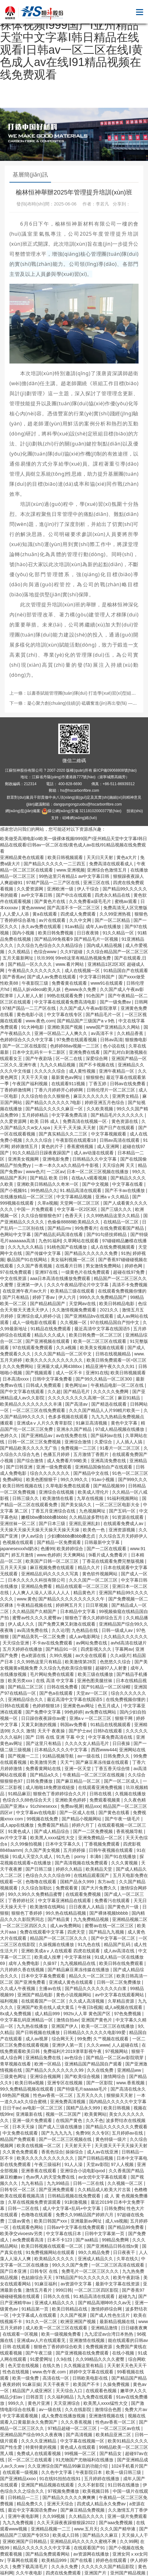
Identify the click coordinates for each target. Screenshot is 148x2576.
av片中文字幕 (14, 1837)
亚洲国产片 (96, 2572)
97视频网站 (117, 2051)
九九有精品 (32, 2183)
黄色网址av (76, 1385)
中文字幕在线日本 (64, 2233)
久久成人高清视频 (87, 2001)
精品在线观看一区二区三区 (83, 1586)
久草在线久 (128, 2258)
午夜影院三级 (35, 983)
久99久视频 (61, 1655)
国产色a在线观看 (56, 1693)
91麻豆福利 (46, 2283)
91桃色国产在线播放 (67, 1247)
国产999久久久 (132, 1479)
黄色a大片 (127, 857)
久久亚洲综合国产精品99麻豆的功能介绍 (68, 2466)
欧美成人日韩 (66, 2535)
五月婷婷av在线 (128, 2133)
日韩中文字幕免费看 (52, 1378)
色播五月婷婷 (57, 1454)
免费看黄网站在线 (44, 1768)
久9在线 (64, 2359)
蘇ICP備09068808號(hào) (114, 770)
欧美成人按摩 (48, 1957)
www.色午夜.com (49, 2371)
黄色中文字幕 (125, 1422)
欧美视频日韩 (96, 2491)
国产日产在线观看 (117, 1127)
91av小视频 (104, 1479)
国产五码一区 (123, 1510)
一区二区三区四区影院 (97, 2290)
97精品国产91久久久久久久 (83, 2277)
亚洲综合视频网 (46, 2076)
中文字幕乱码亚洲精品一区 (27, 2019)
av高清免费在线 (33, 1630)
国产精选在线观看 (109, 1404)
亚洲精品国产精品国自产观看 (94, 2063)
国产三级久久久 (117, 1209)
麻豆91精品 (129, 1397)
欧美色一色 (94, 1529)
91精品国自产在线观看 (125, 970)
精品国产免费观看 (18, 2139)
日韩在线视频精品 (113, 1353)
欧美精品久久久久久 (54, 2258)
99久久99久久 (74, 1479)
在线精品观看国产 (92, 1875)
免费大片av (136, 2409)
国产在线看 (82, 2560)
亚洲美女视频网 (24, 1159)
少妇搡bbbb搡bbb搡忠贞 (71, 1536)
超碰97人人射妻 (111, 1668)
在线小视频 (123, 2352)
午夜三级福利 (48, 2164)
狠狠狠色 (95, 1077)
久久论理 (60, 1630)
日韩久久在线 (57, 2296)
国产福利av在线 (107, 1435)
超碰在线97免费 (129, 1272)
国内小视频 (24, 932)
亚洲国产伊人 (65, 2026)
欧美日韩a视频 (30, 2082)
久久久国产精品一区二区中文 (63, 1353)
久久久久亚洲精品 (39, 2440)
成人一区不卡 (69, 1372)
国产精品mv (60, 1228)
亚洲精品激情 (105, 2327)
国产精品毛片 (77, 1391)
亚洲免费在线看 (85, 1052)
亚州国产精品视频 (128, 2572)
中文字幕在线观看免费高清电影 (65, 1001)
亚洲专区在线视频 (65, 2082)
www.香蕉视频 (130, 2082)
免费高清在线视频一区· (86, 1121)
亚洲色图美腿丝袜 (95, 1680)
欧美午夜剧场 (127, 2277)
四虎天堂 (76, 1931)
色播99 (47, 1548)
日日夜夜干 (124, 2252)
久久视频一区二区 (125, 2183)
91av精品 (74, 926)
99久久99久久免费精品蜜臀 (35, 1894)
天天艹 (66, 1762)
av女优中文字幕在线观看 (103, 2176)
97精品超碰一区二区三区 (73, 2428)
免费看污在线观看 (112, 1900)
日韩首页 (35, 2396)
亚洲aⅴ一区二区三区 (91, 1718)
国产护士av (80, 1730)
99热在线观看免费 (65, 995)
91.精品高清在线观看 (81, 1190)
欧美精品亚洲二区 (114, 2434)
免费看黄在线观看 (70, 983)
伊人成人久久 (22, 1624)
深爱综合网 (97, 1058)
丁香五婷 (98, 1083)
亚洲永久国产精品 (74, 1429)
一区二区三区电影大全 (118, 1504)
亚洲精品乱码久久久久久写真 (50, 1573)
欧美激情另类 (44, 1762)
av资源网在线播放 (91, 2554)
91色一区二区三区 (130, 1473)
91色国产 (95, 995)
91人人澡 (74, 2164)
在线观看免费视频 (83, 1894)
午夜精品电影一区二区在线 (118, 1385)
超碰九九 (127, 2296)
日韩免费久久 (117, 1755)
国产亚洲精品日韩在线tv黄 (113, 2246)
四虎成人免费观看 (78, 913)
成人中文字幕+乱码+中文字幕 (72, 2208)
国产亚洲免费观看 (57, 2189)
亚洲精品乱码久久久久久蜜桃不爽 (83, 2541)
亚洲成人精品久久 (96, 2258)
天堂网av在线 (83, 1303)
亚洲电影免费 (56, 1159)
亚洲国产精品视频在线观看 (48, 2484)
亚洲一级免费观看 (54, 1466)
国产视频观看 (39, 1372)
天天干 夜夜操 (51, 1730)
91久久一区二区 (42, 2321)
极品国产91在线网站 (27, 1259)
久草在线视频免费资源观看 (35, 2202)
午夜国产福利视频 (30, 1083)
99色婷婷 (74, 1712)
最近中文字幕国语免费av (33, 2510)
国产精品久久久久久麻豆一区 (55, 1108)
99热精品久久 (44, 1190)
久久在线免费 (101, 2070)
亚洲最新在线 (29, 2114)
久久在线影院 (79, 2409)
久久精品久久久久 (87, 2516)
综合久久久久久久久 (50, 1473)
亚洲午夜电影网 (24, 2516)
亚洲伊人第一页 (68, 2045)
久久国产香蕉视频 (35, 1265)
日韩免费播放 (40, 1781)
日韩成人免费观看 (44, 1385)
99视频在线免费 (43, 1818)
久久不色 (94, 2120)
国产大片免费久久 (99, 1887)
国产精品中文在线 (91, 1473)
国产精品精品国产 (48, 1303)
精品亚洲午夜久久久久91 (111, 1366)
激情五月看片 (39, 2290)
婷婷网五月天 (69, 1605)
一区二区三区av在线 (120, 2428)
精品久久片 (89, 1567)
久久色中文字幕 (57, 2472)
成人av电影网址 (85, 1636)
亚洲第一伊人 (30, 1284)
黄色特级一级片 (111, 2139)
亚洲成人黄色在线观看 (71, 1982)
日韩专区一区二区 (18, 2189)
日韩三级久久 (26, 1498)
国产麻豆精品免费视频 (83, 2510)
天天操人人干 (135, 2535)
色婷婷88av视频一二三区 (75, 1045)
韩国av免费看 (74, 1724)
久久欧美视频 (100, 1108)
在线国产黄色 (69, 2120)
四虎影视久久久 (97, 1649)
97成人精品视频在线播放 (120, 1429)
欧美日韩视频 (117, 2107)
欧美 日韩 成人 (45, 1121)
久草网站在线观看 (81, 1240)
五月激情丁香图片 (91, 1454)
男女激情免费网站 (104, 1265)
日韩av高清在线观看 (120, 1140)
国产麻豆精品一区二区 (78, 1781)
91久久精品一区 (119, 932)
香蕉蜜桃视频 (80, 1146)
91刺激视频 (76, 2202)
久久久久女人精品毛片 (87, 1743)
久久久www (98, 2045)
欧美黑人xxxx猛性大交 (53, 1837)
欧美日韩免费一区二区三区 (96, 1334)
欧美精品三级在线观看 (73, 1290)
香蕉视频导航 (130, 1831)
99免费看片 (86, 1228)
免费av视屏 (71, 1806)
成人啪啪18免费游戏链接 (51, 1787)
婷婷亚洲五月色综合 (105, 1102)
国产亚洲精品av (37, 1435)
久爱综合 (103, 1441)
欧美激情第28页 (81, 1661)
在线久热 (52, 2365)
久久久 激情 (23, 1730)
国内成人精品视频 (105, 945)
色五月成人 (109, 1705)
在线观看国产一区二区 (43, 2001)
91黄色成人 (19, 1831)
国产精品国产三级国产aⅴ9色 (86, 1020)
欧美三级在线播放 (96, 1674)
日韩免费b (114, 2208)
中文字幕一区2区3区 (77, 1209)
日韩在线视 (101, 1793)
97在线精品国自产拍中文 (115, 1322)
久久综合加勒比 (37, 1887)
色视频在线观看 (19, 1542)
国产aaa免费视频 (116, 2522)
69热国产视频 (17, 2095)
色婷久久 (9, 1435)
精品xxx (92, 1806)
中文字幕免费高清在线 (111, 1737)
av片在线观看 (53, 920)
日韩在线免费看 (63, 1686)
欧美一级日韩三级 (124, 2472)
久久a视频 (66, 1347)
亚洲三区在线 (97, 882)
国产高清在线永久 (128, 2089)
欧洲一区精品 (48, 2063)
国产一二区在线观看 (107, 1548)
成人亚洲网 (108, 1146)
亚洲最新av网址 (87, 2220)
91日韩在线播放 (124, 2484)
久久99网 (129, 2541)
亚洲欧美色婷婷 (71, 1799)
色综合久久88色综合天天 (28, 1799)
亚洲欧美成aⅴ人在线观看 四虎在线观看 (61, 1950)
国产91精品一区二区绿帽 (106, 1686)
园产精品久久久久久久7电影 (54, 1102)
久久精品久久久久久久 (126, 1636)
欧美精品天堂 (99, 1869)
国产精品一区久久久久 (30, 964)
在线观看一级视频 (21, 2472)
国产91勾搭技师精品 (107, 1234)
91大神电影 (33, 1027)
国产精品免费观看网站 (48, 2554)
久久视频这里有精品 (84, 2365)
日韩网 (141, 1001)
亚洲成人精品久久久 (55, 2302)
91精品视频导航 (59, 1755)
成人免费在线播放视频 (64, 2415)
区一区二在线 (69, 1058)
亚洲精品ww (129, 2070)
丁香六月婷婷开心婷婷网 (59, 1089)
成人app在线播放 (17, 1825)
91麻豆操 (31, 2384)
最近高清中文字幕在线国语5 (102, 1328)
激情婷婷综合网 (107, 2308)
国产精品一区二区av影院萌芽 (115, 2057)
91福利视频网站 (123, 1498)
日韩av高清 (111, 1039)
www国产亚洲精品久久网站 (113, 1027)
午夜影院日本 (89, 2472)
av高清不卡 (103, 1033)
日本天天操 (24, 2126)
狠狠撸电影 (136, 1039)
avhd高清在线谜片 (128, 1642)
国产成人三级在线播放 (60, 2126)
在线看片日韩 (69, 1265)
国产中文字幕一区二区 (113, 1938)
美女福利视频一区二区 (73, 1259)
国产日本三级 (52, 1523)
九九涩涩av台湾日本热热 (109, 2334)
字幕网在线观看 (23, 2560)
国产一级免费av (116, 1001)
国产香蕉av (14, 976)
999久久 (16, 2403)
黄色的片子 (53, 1146)
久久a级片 (120, 1655)
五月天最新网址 (19, 957)
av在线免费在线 (72, 1435)
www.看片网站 (70, 964)
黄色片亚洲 (39, 2403)
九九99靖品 (59, 2183)
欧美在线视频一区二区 (39, 2145)
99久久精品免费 (94, 2252)
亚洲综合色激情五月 (107, 869)
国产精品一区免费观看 (59, 1542)
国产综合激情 (30, 1460)
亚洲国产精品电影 (35, 1994)
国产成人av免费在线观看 (52, 976)
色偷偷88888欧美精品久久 (74, 1221)
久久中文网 (81, 920)
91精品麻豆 (19, 1793)
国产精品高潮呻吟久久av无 (105, 2302)
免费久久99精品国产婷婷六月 (85, 2214)
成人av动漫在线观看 (94, 1152)
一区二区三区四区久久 (25, 1925)
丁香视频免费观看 (102, 1843)
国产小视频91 (14, 1190)
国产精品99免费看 (126, 2227)
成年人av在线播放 (104, 926)
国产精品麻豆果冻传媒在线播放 (79, 1969)
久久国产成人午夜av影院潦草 (89, 1008)
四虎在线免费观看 (64, 2572)
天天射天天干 (78, 2145)
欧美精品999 (55, 2560)
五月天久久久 (90, 2095)
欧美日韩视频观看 (66, 857)
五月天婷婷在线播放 (23, 1649)
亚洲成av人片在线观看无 (42, 2340)
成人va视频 (116, 2220)
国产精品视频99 (109, 1485)
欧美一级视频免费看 (61, 2334)
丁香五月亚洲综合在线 (54, 1510)
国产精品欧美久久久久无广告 (29, 1448)
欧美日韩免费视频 (56, 932)
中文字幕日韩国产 (97, 976)
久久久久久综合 (50, 1071)
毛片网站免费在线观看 (52, 1674)
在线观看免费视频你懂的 (122, 1290)
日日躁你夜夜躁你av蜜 (44, 1718)
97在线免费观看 (16, 1272)
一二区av (56, 1171)
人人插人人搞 (130, 1441)
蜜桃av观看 (126, 901)
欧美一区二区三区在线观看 (100, 1341)
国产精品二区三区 (26, 1686)
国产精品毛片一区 (104, 1014)
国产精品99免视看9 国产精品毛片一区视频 (76, 939)
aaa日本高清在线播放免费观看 (60, 1278)
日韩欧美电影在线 (90, 2378)
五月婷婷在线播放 (102, 2478)
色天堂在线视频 (24, 2365)
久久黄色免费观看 (21, 2151)
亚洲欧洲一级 (61, 888)
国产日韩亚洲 (20, 1466)
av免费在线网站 (101, 1712)
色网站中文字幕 (16, 1234)
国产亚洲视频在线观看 (48, 1341)
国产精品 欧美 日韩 (49, 1177)
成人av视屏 (37, 2038)
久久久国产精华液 (118, 2528)
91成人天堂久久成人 (33, 1856)
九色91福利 (49, 1240)
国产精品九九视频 (107, 1931)
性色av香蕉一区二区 (53, 2095)
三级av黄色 (19, 2220)
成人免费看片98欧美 (67, 1460)
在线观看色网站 (28, 2227)
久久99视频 (54, 2516)
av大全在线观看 (92, 1655)
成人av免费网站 (66, 1925)
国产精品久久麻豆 (101, 2535)
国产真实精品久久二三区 (63, 1133)
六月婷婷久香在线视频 (22, 1969)
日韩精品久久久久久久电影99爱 (95, 2032)
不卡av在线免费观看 (53, 1642)
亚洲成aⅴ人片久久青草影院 (45, 1422)
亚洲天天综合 (61, 2503)
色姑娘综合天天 (37, 2277)
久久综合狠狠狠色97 (41, 1215)
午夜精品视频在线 (35, 1605)
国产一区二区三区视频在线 (66, 2139)
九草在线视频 (91, 1498)
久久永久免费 (65, 2566)
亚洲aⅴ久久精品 (112, 1196)
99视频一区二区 (81, 2453)
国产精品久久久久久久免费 (92, 1253)
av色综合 (74, 2057)
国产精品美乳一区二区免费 (39, 1636)
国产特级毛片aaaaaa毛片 (82, 2089)
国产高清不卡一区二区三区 (74, 907)
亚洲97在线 (47, 1272)
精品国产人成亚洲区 (32, 2390)
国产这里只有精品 (44, 1743)
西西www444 (104, 1749)
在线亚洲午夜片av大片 (25, 1290)
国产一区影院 (100, 2082)
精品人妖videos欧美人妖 (37, 989)
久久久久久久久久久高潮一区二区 (81, 1397)
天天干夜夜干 (57, 2384)
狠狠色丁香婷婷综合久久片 (60, 1793)
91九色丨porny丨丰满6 (79, 1856)
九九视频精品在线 (78, 1963)
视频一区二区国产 (64, 2114)
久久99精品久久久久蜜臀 (101, 2359)
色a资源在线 (34, 1655)
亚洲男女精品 (126, 1096)
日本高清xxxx (16, 1378)
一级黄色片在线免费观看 (86, 1272)
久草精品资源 (121, 2001)
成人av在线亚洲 (103, 2151)
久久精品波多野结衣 (89, 1517)
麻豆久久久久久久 (91, 1096)
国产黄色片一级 (124, 1906)
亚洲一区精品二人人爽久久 (61, 1033)
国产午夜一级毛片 (123, 1818)
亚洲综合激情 (78, 1441)
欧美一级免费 (26, 2378)
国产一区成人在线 (78, 1812)
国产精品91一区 (62, 1649)
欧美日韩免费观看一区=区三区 (116, 1360)
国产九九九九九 (57, 2133)
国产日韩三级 (39, 1869)
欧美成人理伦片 (94, 1492)
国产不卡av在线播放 (125, 1190)
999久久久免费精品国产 (104, 1297)
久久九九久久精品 (26, 1247)
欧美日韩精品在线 (70, 2308)
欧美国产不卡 (87, 2384)
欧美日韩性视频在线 (23, 1485)
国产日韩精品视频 (96, 2158)
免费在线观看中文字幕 (42, 1931)
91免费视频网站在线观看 (51, 2252)
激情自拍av (67, 2019)
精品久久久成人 (50, 1334)
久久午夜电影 (29, 2572)
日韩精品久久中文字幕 (95, 1159)
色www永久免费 (81, 989)
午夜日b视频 (90, 2007)
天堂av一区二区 (92, 1693)
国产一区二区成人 (122, 1781)
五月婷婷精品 (35, 1115)
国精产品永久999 (77, 1881)
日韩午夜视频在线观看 (111, 1850)
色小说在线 (114, 1045)
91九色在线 (89, 1944)
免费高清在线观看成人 (111, 863)
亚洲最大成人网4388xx (60, 1366)
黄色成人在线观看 (78, 2447)
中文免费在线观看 (21, 2133)
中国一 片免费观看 (35, 1209)
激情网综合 (115, 2076)
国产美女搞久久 (77, 1504)
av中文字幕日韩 (37, 895)
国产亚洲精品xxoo (18, 2478)
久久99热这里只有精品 (39, 1661)
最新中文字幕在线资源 (118, 2283)
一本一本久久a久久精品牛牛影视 (67, 1165)
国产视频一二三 (24, 1755)
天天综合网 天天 (119, 1165)
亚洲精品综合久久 (26, 1699)
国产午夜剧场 (39, 1058)
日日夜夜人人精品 (87, 1906)
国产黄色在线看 (115, 1812)
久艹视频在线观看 (111, 2038)
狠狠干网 (124, 1718)
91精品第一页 (35, 2308)
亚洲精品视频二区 (129, 1919)
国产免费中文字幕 (44, 1712)
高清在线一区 (56, 2378)
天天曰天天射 (100, 857)
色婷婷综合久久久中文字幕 (27, 1039)
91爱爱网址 (42, 2359)
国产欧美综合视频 (83, 2076)
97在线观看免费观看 (33, 1347)
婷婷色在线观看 (112, 2560)
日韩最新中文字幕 (102, 1542)
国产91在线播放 (121, 1856)
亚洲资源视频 (122, 1529)
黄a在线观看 (45, 913)
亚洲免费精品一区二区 (100, 1837)
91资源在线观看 (128, 1517)
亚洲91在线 (97, 1372)
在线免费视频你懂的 (126, 1699)
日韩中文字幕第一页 (105, 2233)
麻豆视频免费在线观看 (52, 1567)
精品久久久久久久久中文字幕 (42, 2547)
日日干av (11, 2107)
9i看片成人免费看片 (108, 1554)
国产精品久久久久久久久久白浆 (96, 1988)
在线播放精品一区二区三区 (27, 1196)
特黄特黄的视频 (42, 2447)
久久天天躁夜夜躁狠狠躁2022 (66, 2522)
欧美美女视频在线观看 (102, 1347)
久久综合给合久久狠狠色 (46, 1096)
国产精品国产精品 (129, 2378)
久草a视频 (47, 1203)
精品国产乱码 (118, 1944)
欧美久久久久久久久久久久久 (55, 1360)
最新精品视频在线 (118, 2321)
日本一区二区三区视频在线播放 (98, 1171)
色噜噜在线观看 (42, 1881)
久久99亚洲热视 (116, 913)
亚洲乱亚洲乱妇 (85, 1523)
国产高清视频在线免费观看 (82, 1862)
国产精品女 (111, 2453)
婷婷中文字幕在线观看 (92, 2371)
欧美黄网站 (95, 2114)
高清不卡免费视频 (129, 1284)
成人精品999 (48, 2013)
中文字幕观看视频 (21, 2415)
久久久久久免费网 (111, 1391)
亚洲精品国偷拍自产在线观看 (104, 1466)
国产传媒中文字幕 (44, 1253)
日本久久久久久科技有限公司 (37, 1580)
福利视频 (9, 2001)
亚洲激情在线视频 (87, 2340)
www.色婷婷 (48, 1554)
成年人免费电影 (25, 1963)
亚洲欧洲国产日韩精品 (25, 2541)
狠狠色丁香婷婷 (27, 1913)
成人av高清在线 (120, 1950)
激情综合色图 (108, 2409)
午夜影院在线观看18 (76, 1140)
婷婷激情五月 (25, 1146)
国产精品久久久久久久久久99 (55, 2070)
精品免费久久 (30, 2503)
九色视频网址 (93, 1510)
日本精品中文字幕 (78, 1611)
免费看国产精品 (53, 1825)
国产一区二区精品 (113, 920)
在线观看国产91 (90, 2547)
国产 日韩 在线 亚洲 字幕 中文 (56, 1737)
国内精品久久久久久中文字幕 (117, 2101)
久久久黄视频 (125, 1862)
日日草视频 (97, 1605)
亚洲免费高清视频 (68, 2101)
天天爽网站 (74, 1554)
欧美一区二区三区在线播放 (108, 2026)
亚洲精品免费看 (37, 1586)
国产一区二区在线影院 (25, 1045)
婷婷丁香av (44, 1297)
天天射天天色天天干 (127, 2365)
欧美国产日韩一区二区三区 (53, 1561)
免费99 (82, 2133)
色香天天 (74, 1215)
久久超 (54, 1391)
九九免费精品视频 (91, 1919)
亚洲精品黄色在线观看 (22, 857)
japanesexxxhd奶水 (19, 1548)
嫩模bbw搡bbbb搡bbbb (43, 1517)
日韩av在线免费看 (128, 1083)
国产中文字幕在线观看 (22, 1391)
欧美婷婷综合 (70, 1548)
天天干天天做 (35, 1077)
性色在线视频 (16, 2371)
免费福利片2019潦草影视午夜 (73, 2051)
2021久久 (110, 1309)
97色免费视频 (128, 2013)
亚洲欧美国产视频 (65, 1027)
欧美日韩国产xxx (51, 2220)
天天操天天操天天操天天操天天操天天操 (40, 1529)
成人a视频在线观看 (124, 2007)
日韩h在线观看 (15, 1705)
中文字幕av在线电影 (36, 1812)
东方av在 (107, 1881)
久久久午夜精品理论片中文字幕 (78, 1284)
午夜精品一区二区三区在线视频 (94, 1774)
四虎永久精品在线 (113, 895)
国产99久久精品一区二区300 (104, 1378)
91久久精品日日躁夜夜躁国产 (41, 1152)
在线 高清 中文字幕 (55, 1680)
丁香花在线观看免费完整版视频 (113, 1561)
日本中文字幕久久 (63, 1843)
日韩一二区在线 (89, 2183)
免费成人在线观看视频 (39, 2453)
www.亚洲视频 (70, 869)
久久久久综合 (39, 1140)
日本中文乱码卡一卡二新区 (39, 1052)
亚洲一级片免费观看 (32, 2120)
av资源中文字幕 (76, 2283)
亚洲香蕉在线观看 (39, 2170)
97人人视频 (122, 2164)
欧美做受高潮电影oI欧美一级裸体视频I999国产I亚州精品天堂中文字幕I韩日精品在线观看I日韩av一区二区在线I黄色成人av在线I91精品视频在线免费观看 (72, 43)
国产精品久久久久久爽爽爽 (70, 2497)
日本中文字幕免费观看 (43, 1975)
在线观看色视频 (102, 2390)
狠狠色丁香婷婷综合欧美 (58, 2346)
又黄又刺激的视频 (39, 1724)
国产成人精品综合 (52, 1831)
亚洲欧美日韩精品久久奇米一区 (48, 1184)
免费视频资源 (99, 2346)
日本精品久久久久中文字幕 (61, 1749)
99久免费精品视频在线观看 (27, 2089)
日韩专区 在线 (44, 2271)
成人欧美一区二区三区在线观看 (57, 2327)
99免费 (84, 2038)
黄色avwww (32, 907)
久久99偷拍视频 (26, 1843)
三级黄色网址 (14, 2076)
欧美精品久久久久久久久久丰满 (31, 1404)
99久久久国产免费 (70, 2264)
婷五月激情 (23, 1554)
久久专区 (100, 2133)
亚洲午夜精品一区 (117, 1071)
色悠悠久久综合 (116, 1661)
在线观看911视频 (68, 1083)
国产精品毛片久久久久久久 (118, 1115)
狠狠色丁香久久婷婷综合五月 (94, 1617)
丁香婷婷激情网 (16, 1089)
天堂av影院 (97, 2164)
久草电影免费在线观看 (68, 1485)
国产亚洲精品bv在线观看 (90, 1316)
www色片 (35, 1171)
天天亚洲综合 (67, 2403)
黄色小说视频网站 (74, 1994)
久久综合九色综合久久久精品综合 (50, 945)
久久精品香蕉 (131, 1033)
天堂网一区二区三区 (80, 1203)
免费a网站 (13, 1479)
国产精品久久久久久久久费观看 (116, 2126)
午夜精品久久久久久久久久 (35, 970)
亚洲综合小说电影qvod (83, 2170)
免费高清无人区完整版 (125, 907)
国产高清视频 (80, 2434)
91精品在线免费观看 (51, 1328)
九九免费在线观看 (95, 2396)
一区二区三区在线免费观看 (39, 1410)
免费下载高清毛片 (30, 2566)
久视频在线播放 (130, 1793)
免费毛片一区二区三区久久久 (90, 2271)
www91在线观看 (107, 983)
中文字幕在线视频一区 (82, 2440)
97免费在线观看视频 (77, 1039)
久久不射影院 (91, 2484)
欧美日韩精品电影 (117, 1303)
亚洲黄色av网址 (79, 1705)
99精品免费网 (116, 2239)
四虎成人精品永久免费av (102, 2503)
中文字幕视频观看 (109, 1133)
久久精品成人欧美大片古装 (105, 2189)
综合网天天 (63, 2038)
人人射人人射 (30, 995)
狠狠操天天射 (120, 2095)
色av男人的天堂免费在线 (51, 2176)
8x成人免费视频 (16, 2013)
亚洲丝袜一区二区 (18, 1523)
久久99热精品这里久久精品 (113, 1215)
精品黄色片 (85, 1592)
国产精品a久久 (45, 1774)
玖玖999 (45, 957)
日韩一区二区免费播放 (119, 1982)
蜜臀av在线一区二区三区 (110, 1925)
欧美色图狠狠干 (42, 1479)
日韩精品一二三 (24, 2497)
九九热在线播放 (33, 2026)
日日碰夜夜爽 (134, 2327)
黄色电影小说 (30, 1014)
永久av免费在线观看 (41, 926)
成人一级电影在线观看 (35, 1322)
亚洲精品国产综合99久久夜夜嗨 (31, 2434)
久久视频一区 (74, 1322)
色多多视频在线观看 (68, 1416)
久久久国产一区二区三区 (94, 1580)
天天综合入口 (69, 2390)
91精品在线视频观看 (111, 1724)
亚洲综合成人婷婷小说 (39, 1316)
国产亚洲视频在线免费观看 (83, 2352)
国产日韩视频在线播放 (38, 2032)
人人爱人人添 (16, 913)
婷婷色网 (134, 1265)
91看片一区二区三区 (120, 1448)
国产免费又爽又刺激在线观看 (67, 1624)
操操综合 (74, 2151)
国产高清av (77, 1404)
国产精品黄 (59, 1919)
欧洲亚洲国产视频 (78, 2321)
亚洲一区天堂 (78, 1768)
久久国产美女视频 (43, 1850)
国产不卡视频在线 (97, 1064)
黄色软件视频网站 (100, 1573)
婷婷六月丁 (83, 1825)
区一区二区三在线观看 (30, 2459)
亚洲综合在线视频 (57, 1492)
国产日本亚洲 (14, 2271)
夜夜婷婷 (11, 2384)
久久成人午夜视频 (18, 1988)
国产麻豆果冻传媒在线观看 (103, 1762)
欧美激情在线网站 (48, 1906)
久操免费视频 (117, 2384)
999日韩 (64, 2290)
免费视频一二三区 (79, 1448)
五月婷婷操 (75, 1850)
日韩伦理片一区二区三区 (111, 1089)
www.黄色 (26, 1598)
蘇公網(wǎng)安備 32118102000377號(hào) (82, 811)
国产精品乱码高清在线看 (59, 1234)
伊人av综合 (33, 1536)
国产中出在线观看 (74, 895)
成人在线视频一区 (83, 970)
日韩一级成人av (118, 1630)
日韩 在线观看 (17, 2346)
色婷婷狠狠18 (46, 1705)
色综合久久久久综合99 (48, 1875)
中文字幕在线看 (128, 1184)
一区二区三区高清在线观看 (118, 2264)
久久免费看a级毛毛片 (90, 901)
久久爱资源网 (30, 888)
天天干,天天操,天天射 (75, 1127)
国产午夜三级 (39, 2352)
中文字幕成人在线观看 (35, 2315)
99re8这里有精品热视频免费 (83, 957)
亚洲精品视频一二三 (51, 2528)
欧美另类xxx (20, 1680)
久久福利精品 (61, 2396)
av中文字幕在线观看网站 (120, 1994)
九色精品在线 (85, 1630)
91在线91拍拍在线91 (60, 2478)
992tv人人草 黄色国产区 (87, 2013)
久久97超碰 (72, 951)
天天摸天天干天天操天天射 (120, 2145)
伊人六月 (67, 1297)
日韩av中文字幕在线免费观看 (76, 2227)
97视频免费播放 (64, 2491)
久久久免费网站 (19, 1366)
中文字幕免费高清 (70, 1115)
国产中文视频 (96, 1184)
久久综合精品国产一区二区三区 (117, 951)
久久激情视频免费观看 (74, 1309)
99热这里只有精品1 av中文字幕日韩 (75, 876)
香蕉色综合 (52, 2151)
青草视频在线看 (16, 2063)
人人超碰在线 (125, 2045)
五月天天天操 (14, 1567)
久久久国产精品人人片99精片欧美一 (105, 1410)
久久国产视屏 (74, 2315)
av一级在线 (89, 1755)
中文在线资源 (14, 1278)
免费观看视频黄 (105, 1799)
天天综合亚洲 (16, 1642)
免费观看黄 (67, 1887)
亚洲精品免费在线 (44, 2057)
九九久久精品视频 (58, 1064)
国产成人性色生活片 (110, 2315)
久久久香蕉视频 (77, 2422)
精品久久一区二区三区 (91, 1975)
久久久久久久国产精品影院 (108, 2566)
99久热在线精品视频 (66, 1913)
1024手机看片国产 (129, 2466)
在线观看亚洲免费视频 (100, 1787)
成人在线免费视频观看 (113, 1247)
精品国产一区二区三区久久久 (59, 1938)
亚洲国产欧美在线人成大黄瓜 (46, 2007)
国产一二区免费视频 (93, 1831)
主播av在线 (50, 1988)
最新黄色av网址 (67, 1077)
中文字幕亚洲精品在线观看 (65, 1900)
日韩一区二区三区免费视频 (35, 1441)
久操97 (50, 1963)
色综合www (46, 951)
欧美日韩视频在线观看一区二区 (52, 2246)
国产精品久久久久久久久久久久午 (72, 1598)
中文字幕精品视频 (74, 1196)
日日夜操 (121, 1743)
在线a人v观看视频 (89, 1177)
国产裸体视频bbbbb (109, 1913)
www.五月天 (86, 2528)
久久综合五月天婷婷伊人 (123, 1536)
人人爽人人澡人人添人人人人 (41, 1592)
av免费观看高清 (28, 2239)
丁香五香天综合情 (112, 1768)
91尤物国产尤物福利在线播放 (85, 2459)
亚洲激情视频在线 (107, 2415)
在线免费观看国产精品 (122, 1228)
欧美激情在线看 (59, 1498)
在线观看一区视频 (21, 2334)
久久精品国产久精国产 (35, 1611)
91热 (125, 1253)
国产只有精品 (16, 1297)
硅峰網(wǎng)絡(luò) (79, 818)
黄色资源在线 (125, 1121)
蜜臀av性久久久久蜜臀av (37, 1617)
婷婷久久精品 (69, 1869)
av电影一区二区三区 (43, 2107)
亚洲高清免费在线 (109, 1460)
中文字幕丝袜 (78, 1957)
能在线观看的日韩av (128, 2340)
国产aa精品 (87, 2239)
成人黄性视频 (83, 1071)
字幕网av (124, 1649)
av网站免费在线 (92, 1642)
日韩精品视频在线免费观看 (75, 2195)
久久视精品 (19, 951)
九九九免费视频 (19, 2522)
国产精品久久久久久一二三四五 (55, 863)
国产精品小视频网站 (82, 1818)
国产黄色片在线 (50, 901)
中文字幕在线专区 (65, 1014)
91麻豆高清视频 (92, 1422)
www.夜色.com (40, 1020)
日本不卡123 (60, 2239)
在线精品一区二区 (121, 1221)
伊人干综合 (88, 888)
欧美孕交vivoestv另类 (21, 2233)
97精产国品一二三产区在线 (53, 882)
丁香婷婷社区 (22, 1900)
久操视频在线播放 (57, 1944)
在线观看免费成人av (124, 1523)
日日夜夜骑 (88, 932)
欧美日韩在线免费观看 (122, 1963)
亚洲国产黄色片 (97, 2019)
